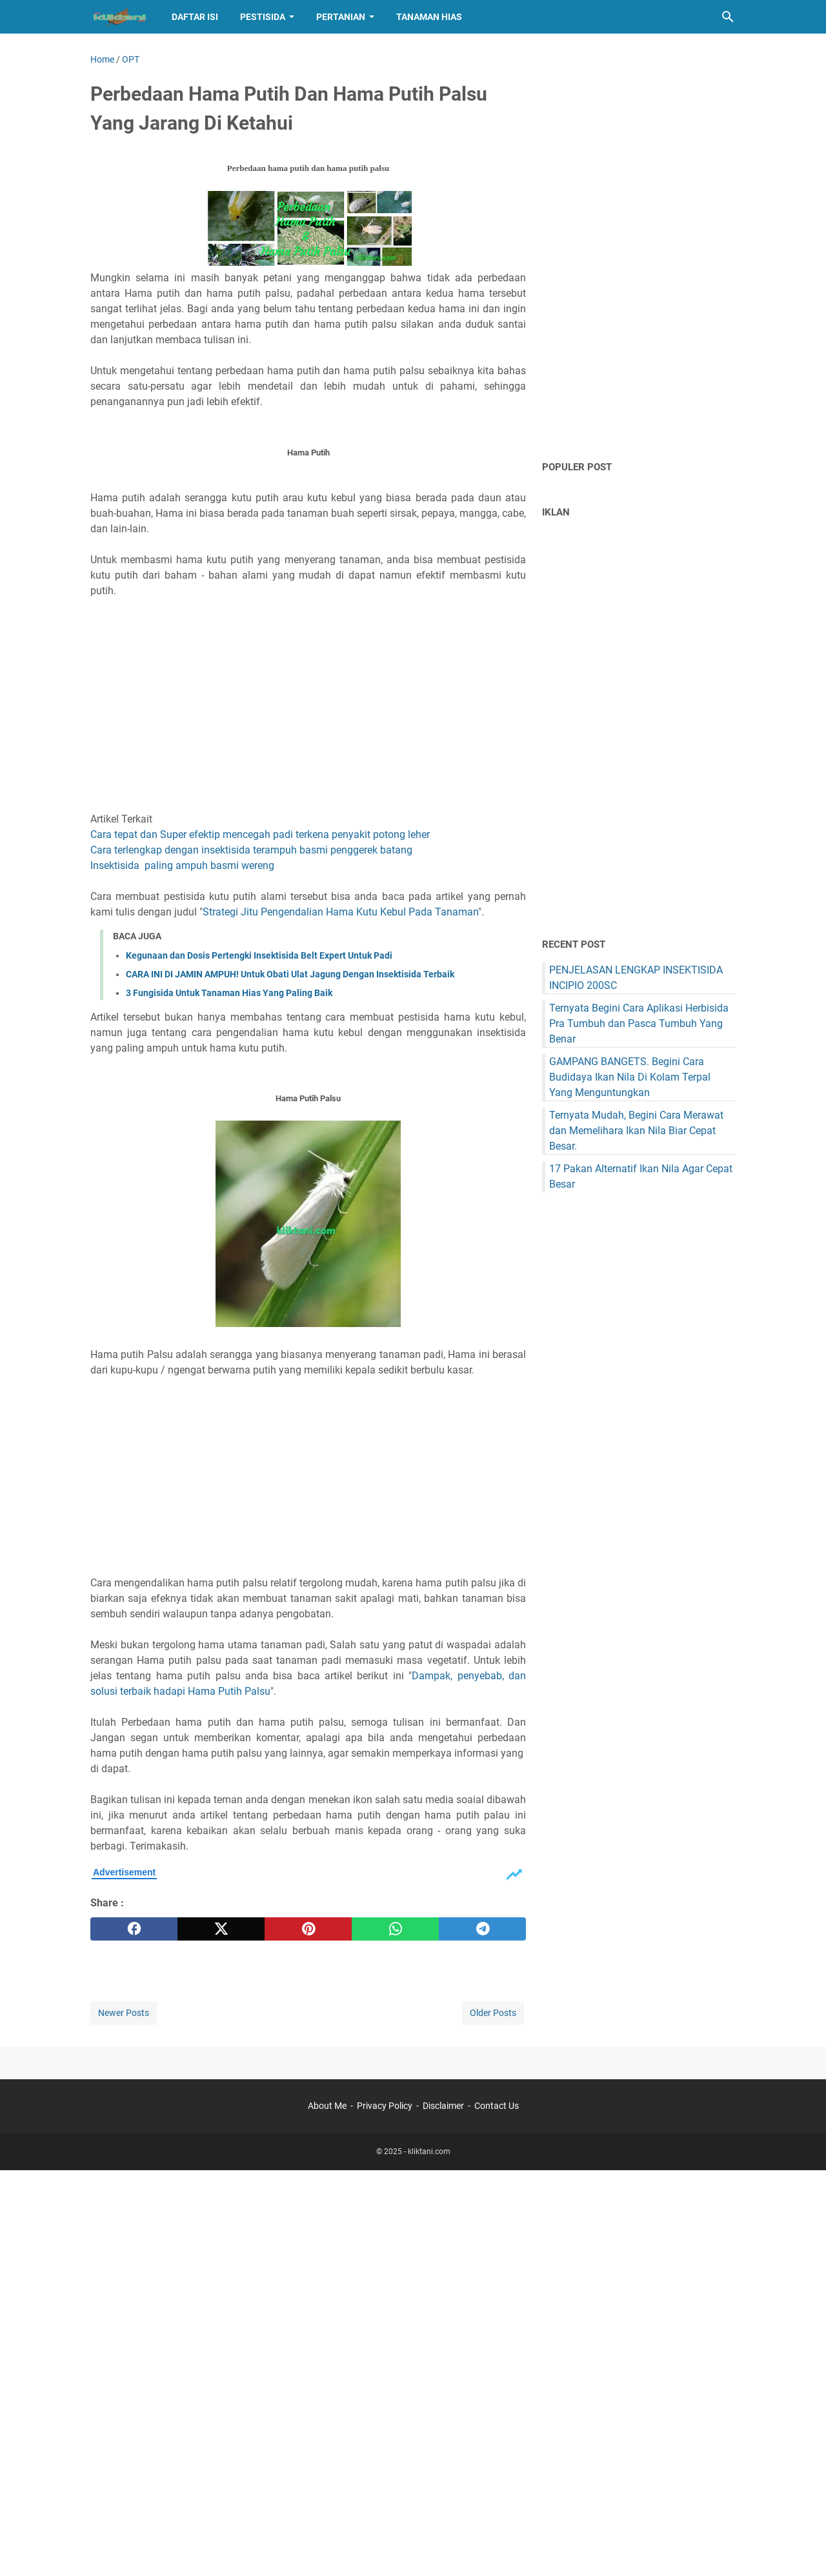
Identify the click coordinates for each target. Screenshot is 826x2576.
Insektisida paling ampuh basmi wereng (182, 865)
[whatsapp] (395, 1929)
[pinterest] (308, 1929)
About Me (327, 2106)
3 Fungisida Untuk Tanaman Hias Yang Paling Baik (229, 993)
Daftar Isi (195, 17)
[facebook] (133, 1929)
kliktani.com (429, 2151)
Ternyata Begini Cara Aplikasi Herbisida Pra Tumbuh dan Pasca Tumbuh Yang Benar (639, 1023)
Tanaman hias (429, 17)
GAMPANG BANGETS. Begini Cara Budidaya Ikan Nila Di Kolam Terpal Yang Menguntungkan (629, 1077)
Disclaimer (443, 2106)
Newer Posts (123, 2013)
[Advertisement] (308, 697)
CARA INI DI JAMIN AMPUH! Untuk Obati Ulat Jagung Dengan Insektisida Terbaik (290, 974)
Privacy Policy (384, 2106)
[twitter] (221, 1929)
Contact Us (496, 2106)
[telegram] (482, 1929)
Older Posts (493, 2013)
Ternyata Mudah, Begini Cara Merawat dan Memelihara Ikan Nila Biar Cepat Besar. (636, 1130)
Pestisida (262, 17)
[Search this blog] (728, 17)
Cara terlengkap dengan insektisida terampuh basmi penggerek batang (251, 850)
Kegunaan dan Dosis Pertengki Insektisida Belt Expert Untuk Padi (259, 955)
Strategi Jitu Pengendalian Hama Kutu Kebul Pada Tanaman (340, 912)
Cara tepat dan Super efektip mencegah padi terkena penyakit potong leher (260, 834)
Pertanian (340, 17)
